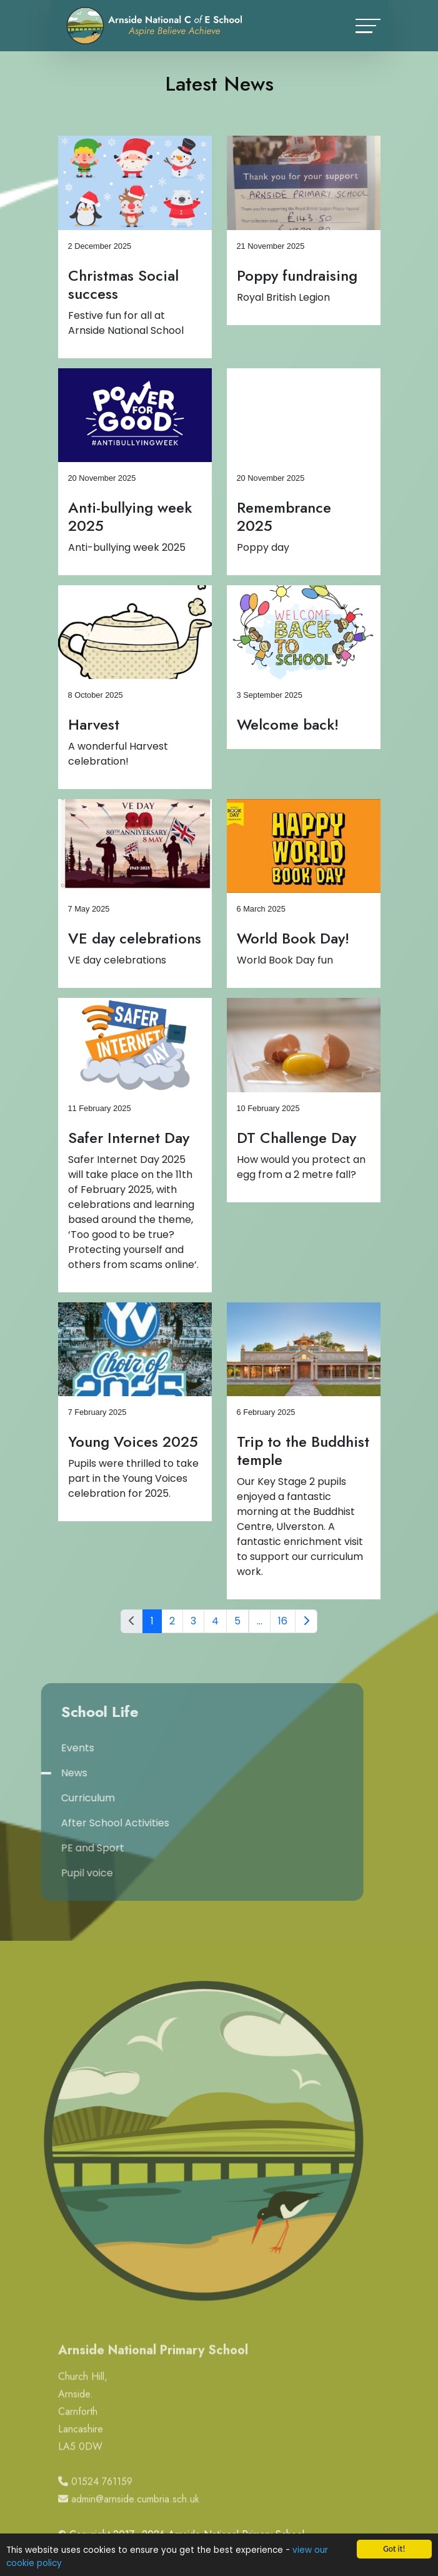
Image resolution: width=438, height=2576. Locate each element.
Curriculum (43, 1798)
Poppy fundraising (300, 275)
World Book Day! (296, 938)
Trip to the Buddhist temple (306, 1451)
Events (32, 1748)
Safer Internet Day (131, 1138)
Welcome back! (291, 724)
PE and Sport (47, 1848)
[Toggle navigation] (368, 26)
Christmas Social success (126, 284)
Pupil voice (42, 1873)
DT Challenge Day (299, 1138)
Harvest (96, 724)
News (29, 1773)
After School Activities (70, 1823)
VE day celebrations (137, 938)
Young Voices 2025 (136, 1441)
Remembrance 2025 (287, 516)
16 (286, 1621)
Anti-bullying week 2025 (133, 516)
